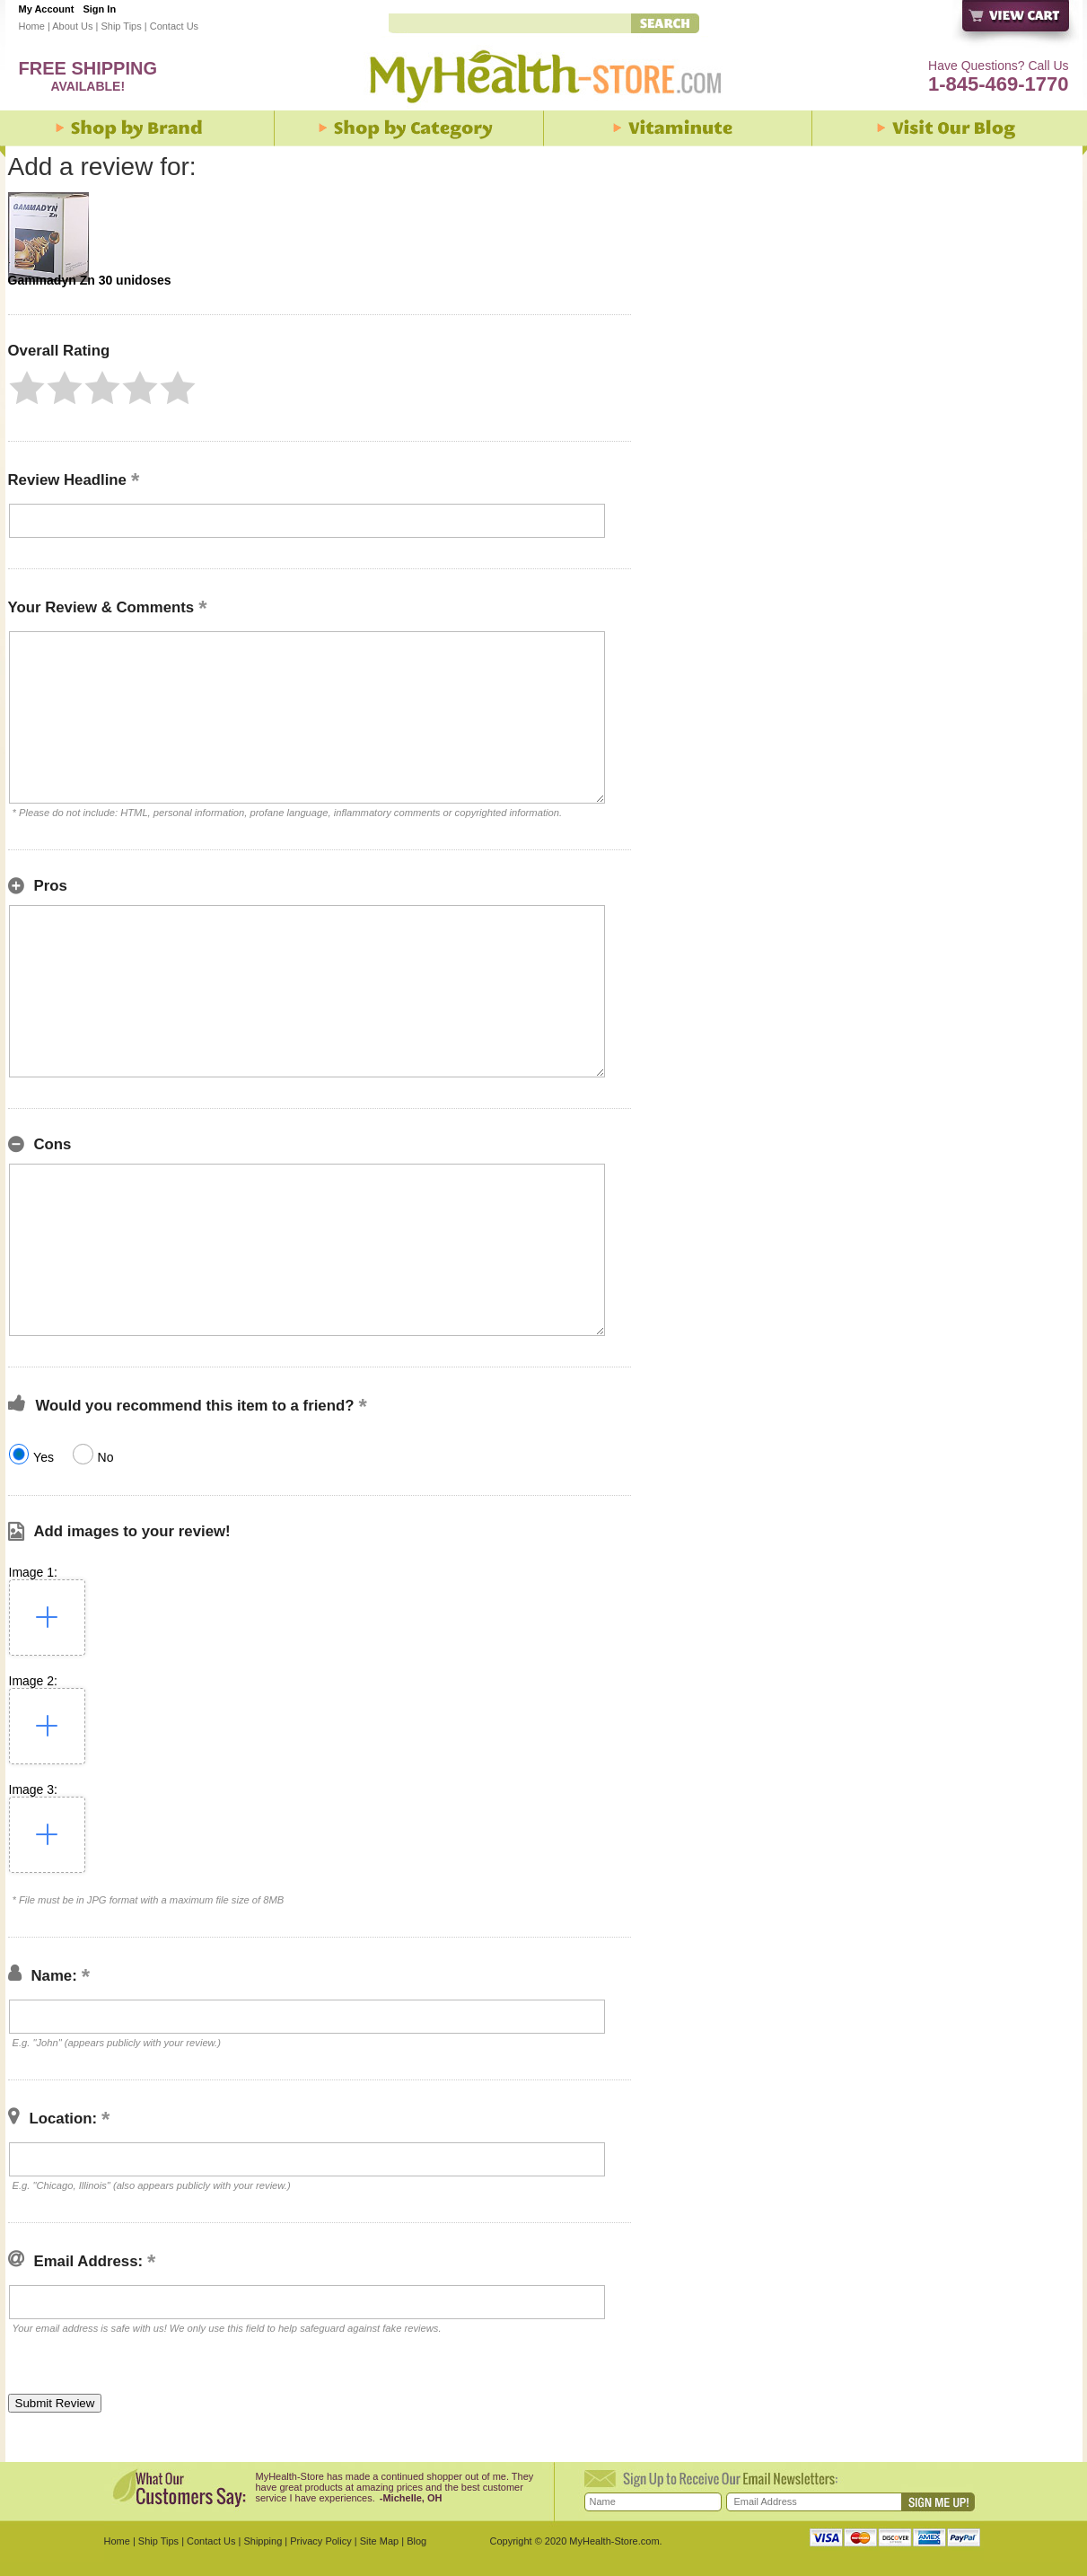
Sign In (99, 9)
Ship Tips (121, 26)
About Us (72, 26)
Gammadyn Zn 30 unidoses (89, 280)
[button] (27, 388)
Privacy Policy (320, 2541)
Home (32, 26)
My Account (47, 9)
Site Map (379, 2541)
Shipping (262, 2541)
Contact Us (174, 26)
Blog (416, 2541)
